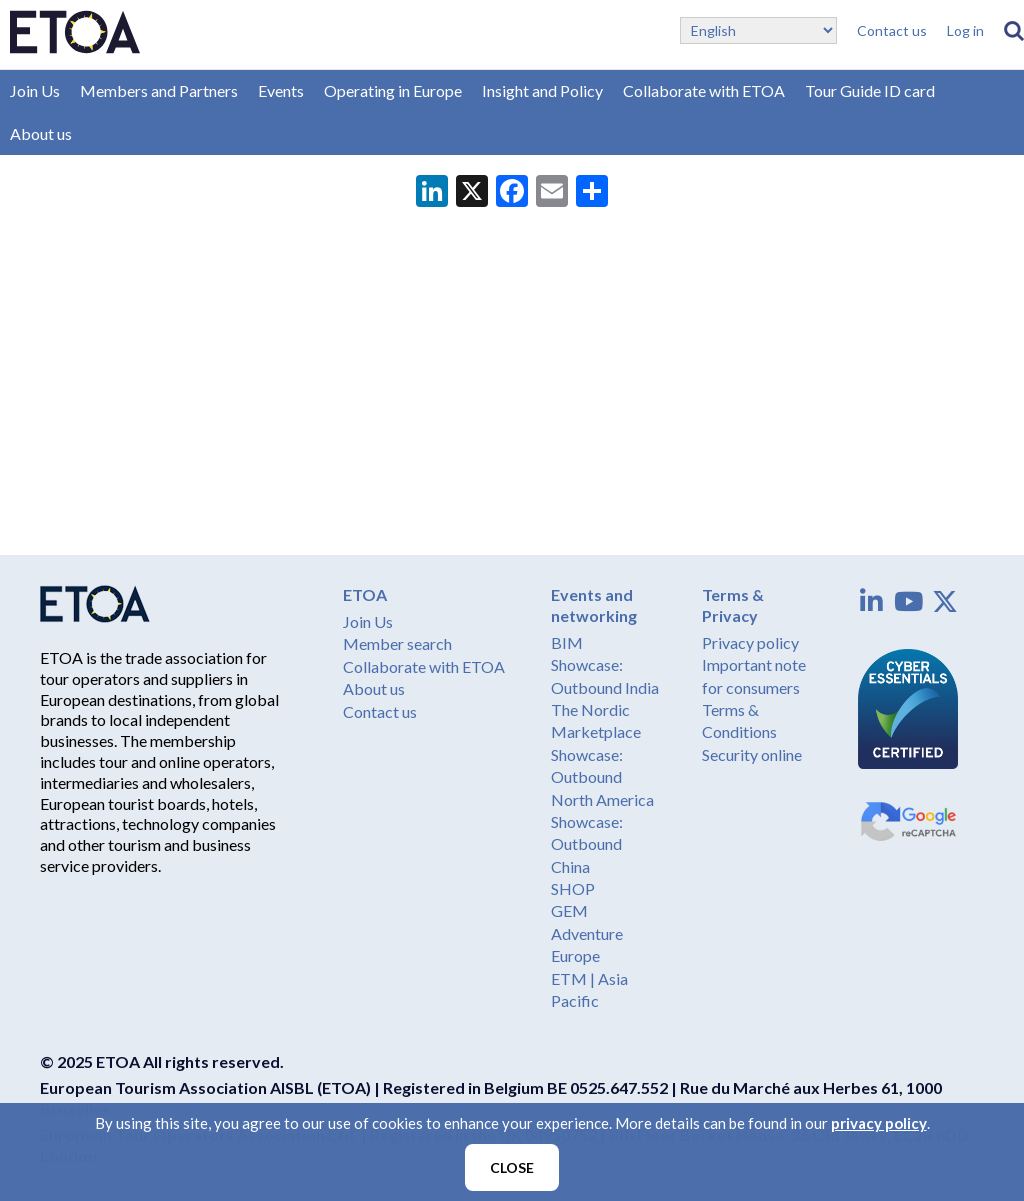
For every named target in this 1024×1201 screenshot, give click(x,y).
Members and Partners (159, 90)
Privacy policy (750, 642)
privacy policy (879, 1123)
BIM (567, 642)
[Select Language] (758, 30)
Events (281, 90)
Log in (965, 30)
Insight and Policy (542, 90)
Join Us (35, 90)
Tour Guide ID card (870, 90)
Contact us (892, 30)
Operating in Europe (393, 90)
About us (41, 133)
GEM (569, 910)
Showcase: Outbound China (587, 844)
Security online (752, 754)
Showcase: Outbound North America (602, 777)
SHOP (573, 888)
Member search (397, 643)
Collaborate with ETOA (704, 90)
